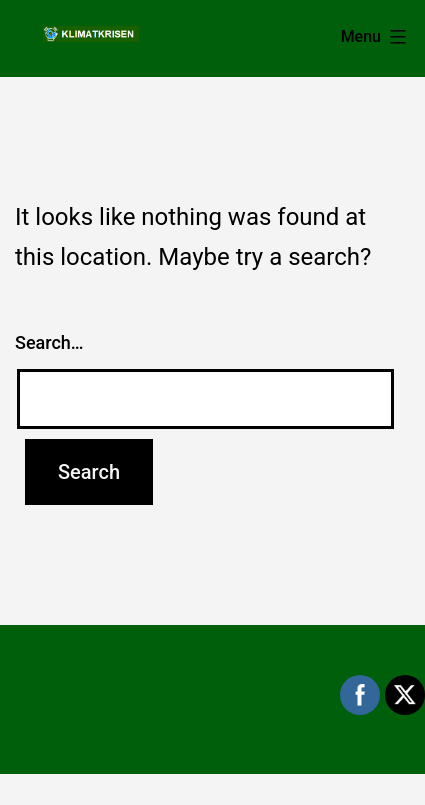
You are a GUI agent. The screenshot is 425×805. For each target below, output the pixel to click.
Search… (49, 342)
